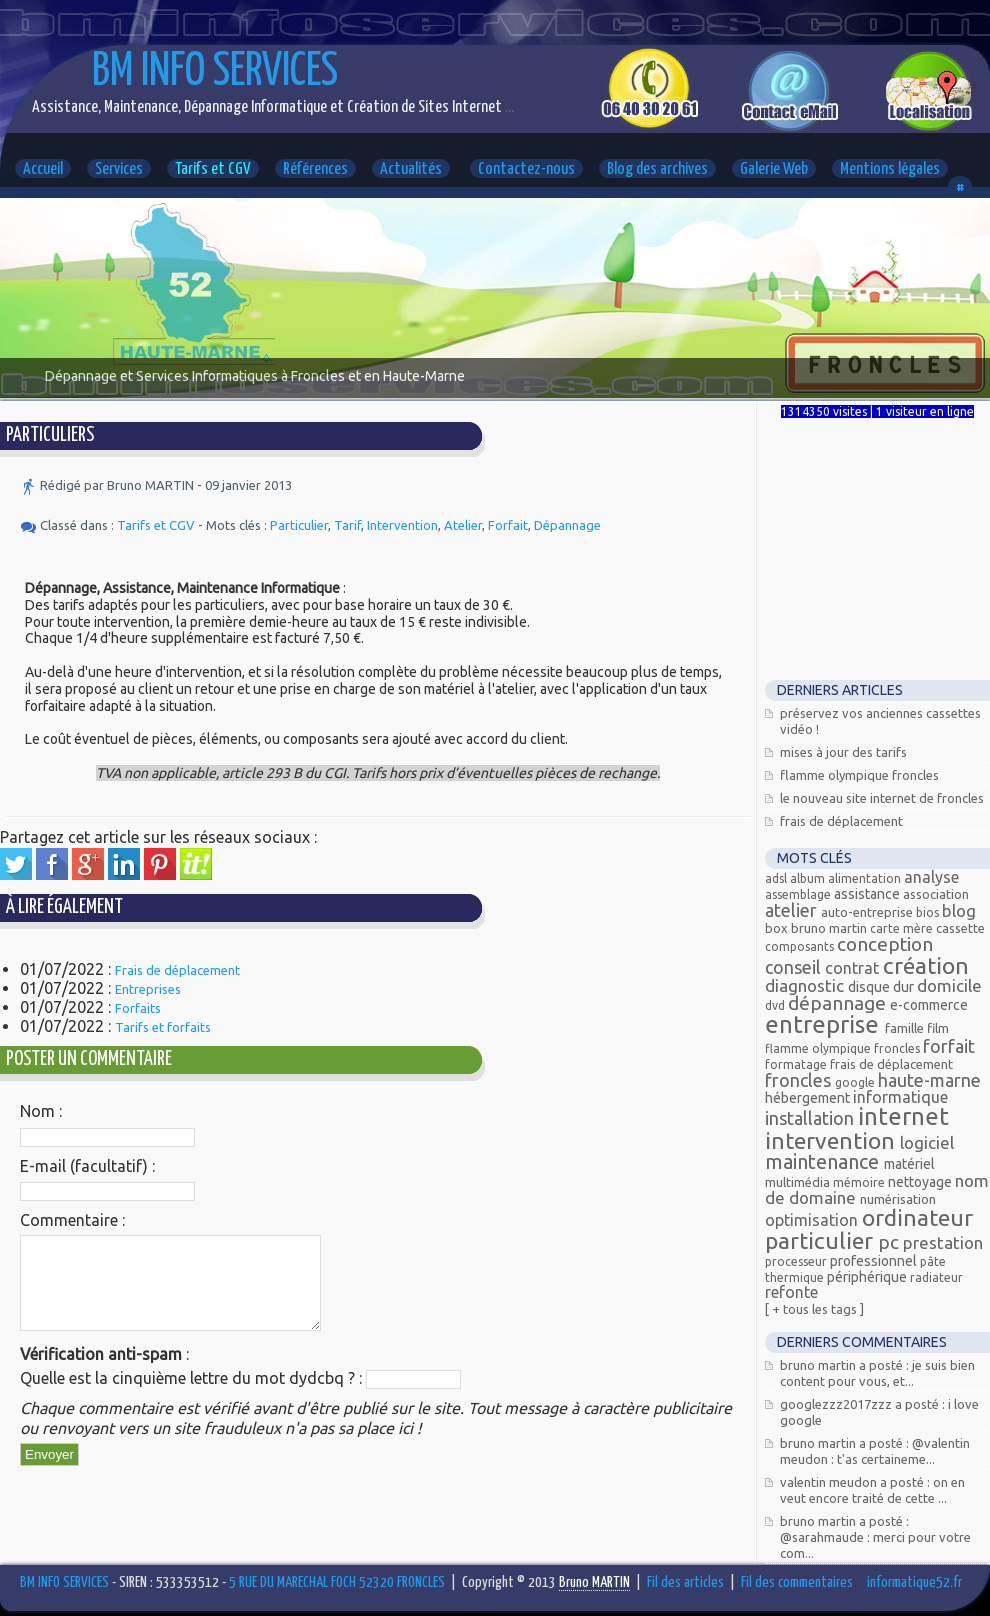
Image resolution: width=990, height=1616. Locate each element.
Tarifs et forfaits (163, 1027)
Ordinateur (917, 1217)
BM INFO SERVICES (215, 72)
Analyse (931, 877)
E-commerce (929, 1005)
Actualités (411, 169)
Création (926, 965)
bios (929, 912)
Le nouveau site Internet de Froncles (882, 798)
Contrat (854, 968)
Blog (959, 910)
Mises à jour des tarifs (843, 752)
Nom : (41, 1111)
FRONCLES (800, 1080)
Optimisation (813, 1220)
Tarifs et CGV (213, 169)
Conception (885, 944)
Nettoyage (921, 1182)
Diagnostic (806, 985)
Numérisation (898, 1199)
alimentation (866, 878)
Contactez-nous (526, 169)
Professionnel (875, 1261)
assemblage (799, 894)
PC (890, 1242)
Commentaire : (72, 1220)
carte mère (903, 928)
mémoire (860, 1182)
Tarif (347, 525)
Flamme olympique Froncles (844, 1048)
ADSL (777, 878)
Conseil (795, 967)
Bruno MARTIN (830, 928)
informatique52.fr (914, 1582)
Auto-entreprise (868, 912)
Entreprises (148, 989)
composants (801, 946)
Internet (903, 1116)
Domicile (949, 985)
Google (856, 1082)
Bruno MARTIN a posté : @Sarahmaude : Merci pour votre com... (875, 1537)
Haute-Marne (929, 1080)
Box (778, 928)
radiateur (936, 1277)
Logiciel (927, 1142)
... (508, 107)
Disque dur (882, 987)
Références (315, 169)
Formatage (797, 1064)
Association (936, 894)
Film (938, 1028)
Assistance (868, 894)
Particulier (299, 525)
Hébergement (809, 1098)
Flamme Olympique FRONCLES (859, 775)
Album (809, 878)
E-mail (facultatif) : (87, 1166)
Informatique (900, 1097)
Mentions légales (890, 169)
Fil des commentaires (797, 1582)
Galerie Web (774, 169)
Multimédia (799, 1182)
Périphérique (868, 1277)
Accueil (43, 169)
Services (119, 169)
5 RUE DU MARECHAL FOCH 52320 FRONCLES (337, 1582)
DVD (776, 1005)
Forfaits (138, 1008)
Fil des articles (685, 1582)
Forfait (508, 525)
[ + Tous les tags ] (814, 1309)
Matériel (909, 1164)
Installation (811, 1118)
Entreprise (825, 1024)
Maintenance (824, 1161)
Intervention (402, 525)
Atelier (463, 525)
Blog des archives (657, 169)
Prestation (943, 1242)
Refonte (791, 1292)
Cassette (960, 928)
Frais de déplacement (177, 970)
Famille (906, 1028)
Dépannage (567, 525)
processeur (797, 1261)
